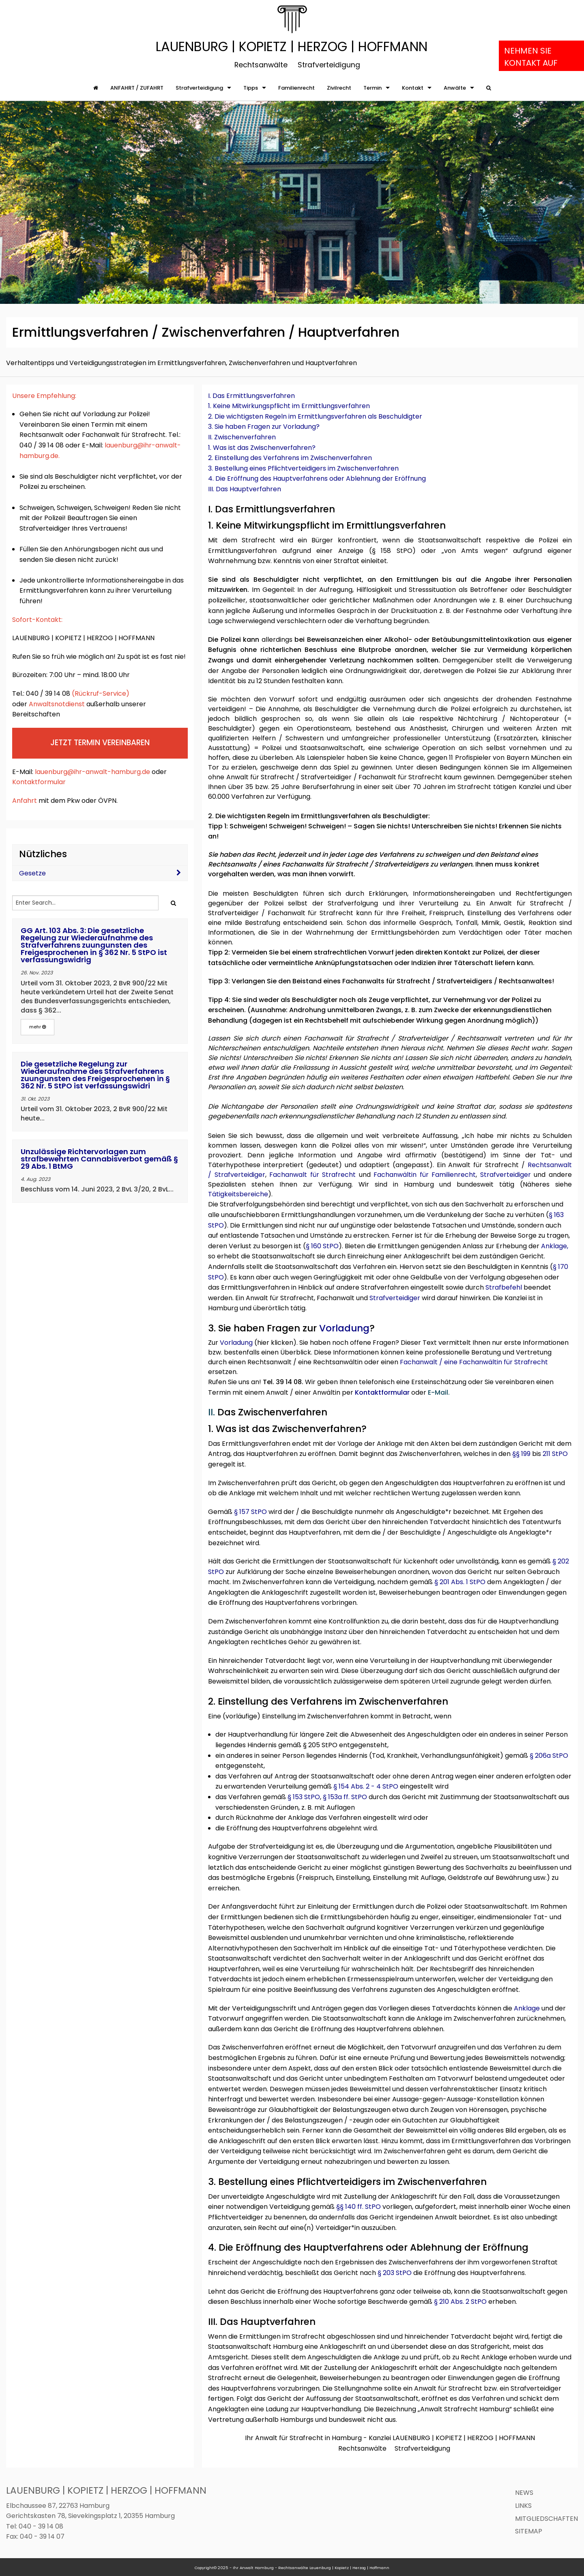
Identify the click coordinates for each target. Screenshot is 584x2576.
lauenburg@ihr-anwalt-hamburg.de (92, 771)
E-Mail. (439, 1392)
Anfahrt (24, 800)
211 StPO (555, 1453)
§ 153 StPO (304, 1797)
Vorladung (344, 1328)
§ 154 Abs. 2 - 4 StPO (365, 1786)
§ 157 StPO (250, 1511)
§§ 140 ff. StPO (358, 2206)
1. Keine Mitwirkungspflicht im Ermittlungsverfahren (289, 406)
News (524, 2492)
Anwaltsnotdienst (57, 704)
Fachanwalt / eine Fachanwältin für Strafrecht (474, 1362)
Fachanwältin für (403, 1174)
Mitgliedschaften (546, 2518)
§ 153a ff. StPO (345, 1797)
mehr (37, 1027)
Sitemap (528, 2531)
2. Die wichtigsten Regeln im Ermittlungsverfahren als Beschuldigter (315, 416)
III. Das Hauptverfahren (244, 489)
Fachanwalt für (295, 1174)
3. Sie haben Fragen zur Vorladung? (264, 426)
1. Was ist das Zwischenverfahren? (262, 447)
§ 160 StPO (322, 1246)
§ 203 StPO (395, 2272)
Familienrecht (454, 1174)
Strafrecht (340, 1174)
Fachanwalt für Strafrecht (312, 913)
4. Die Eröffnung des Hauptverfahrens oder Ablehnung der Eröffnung (317, 478)
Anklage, (554, 1246)
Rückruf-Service (100, 693)
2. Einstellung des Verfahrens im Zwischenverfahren (290, 457)
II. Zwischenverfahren (242, 437)
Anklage (527, 2008)
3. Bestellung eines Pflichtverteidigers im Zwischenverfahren (303, 468)
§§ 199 (521, 1453)
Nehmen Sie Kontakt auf (531, 57)
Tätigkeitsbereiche (238, 1194)
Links (523, 2505)
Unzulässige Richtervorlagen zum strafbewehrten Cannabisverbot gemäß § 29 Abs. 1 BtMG (99, 1158)
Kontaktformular (39, 782)
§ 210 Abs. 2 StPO (460, 2301)
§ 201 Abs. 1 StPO (459, 1582)
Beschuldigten (275, 893)
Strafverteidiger (240, 1174)
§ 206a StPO (549, 1755)
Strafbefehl (503, 1287)
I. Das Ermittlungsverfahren (251, 395)
